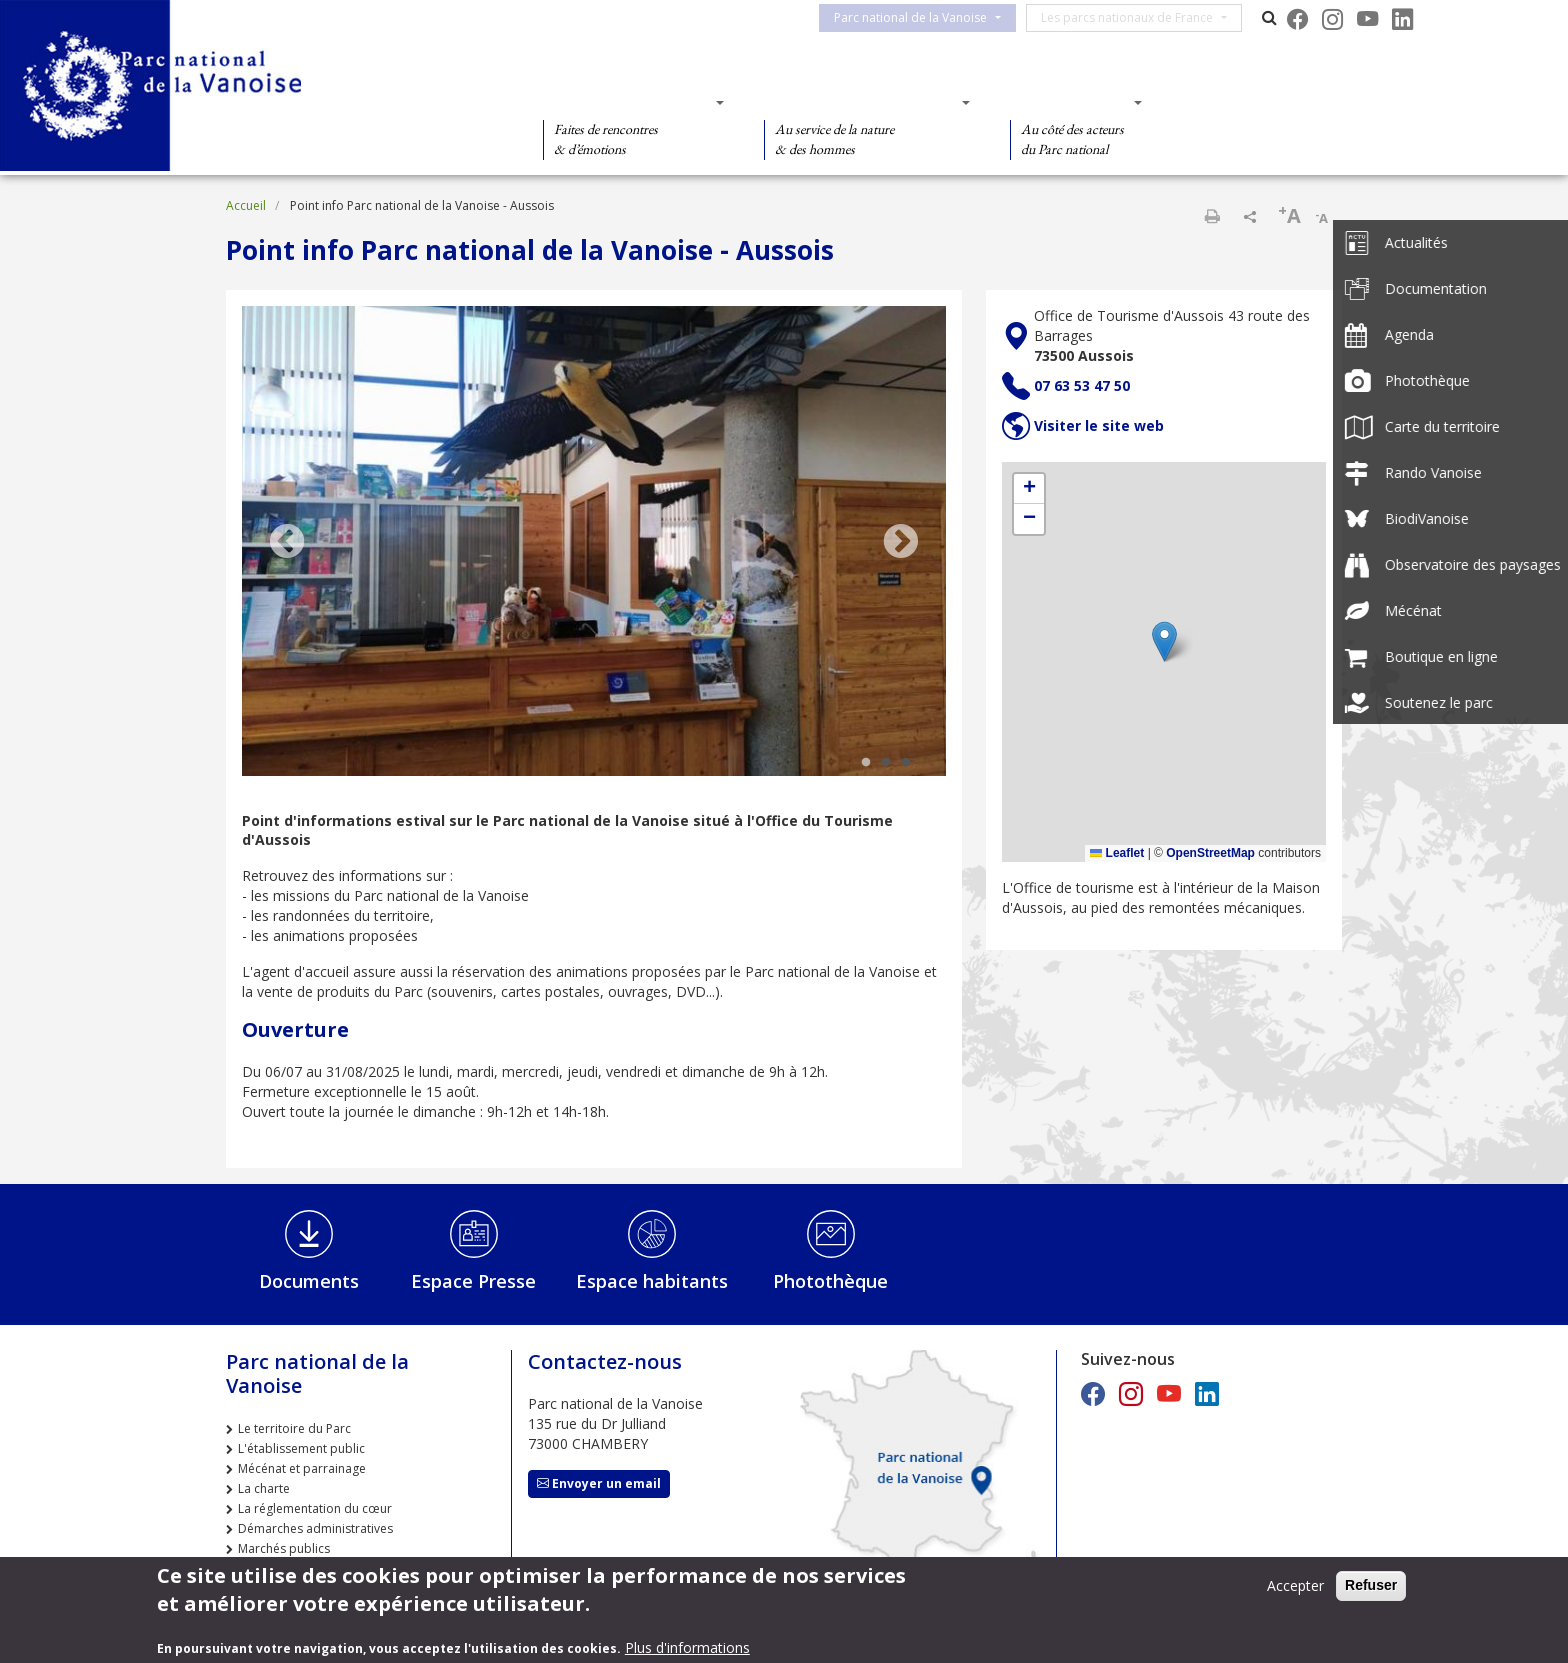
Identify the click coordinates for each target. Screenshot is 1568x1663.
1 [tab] (866, 763)
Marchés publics (284, 1548)
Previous (287, 543)
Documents (309, 1281)
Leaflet (1117, 853)
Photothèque (830, 1281)
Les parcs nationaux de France (1139, 17)
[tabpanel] (594, 543)
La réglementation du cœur (315, 1508)
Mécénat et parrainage (302, 1468)
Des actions (1070, 102)
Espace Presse (473, 1281)
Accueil (246, 205)
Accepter (1295, 1585)
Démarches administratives (315, 1528)
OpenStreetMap (1210, 853)
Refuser (1371, 1585)
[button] (1164, 641)
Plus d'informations (687, 1647)
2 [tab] (886, 763)
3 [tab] (906, 763)
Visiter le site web (1099, 425)
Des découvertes (627, 102)
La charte (264, 1488)
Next (901, 543)
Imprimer (1212, 216)
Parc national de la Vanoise (922, 17)
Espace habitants (652, 1281)
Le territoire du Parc (294, 1428)
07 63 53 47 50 (1082, 385)
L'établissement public (301, 1448)
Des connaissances (860, 102)
